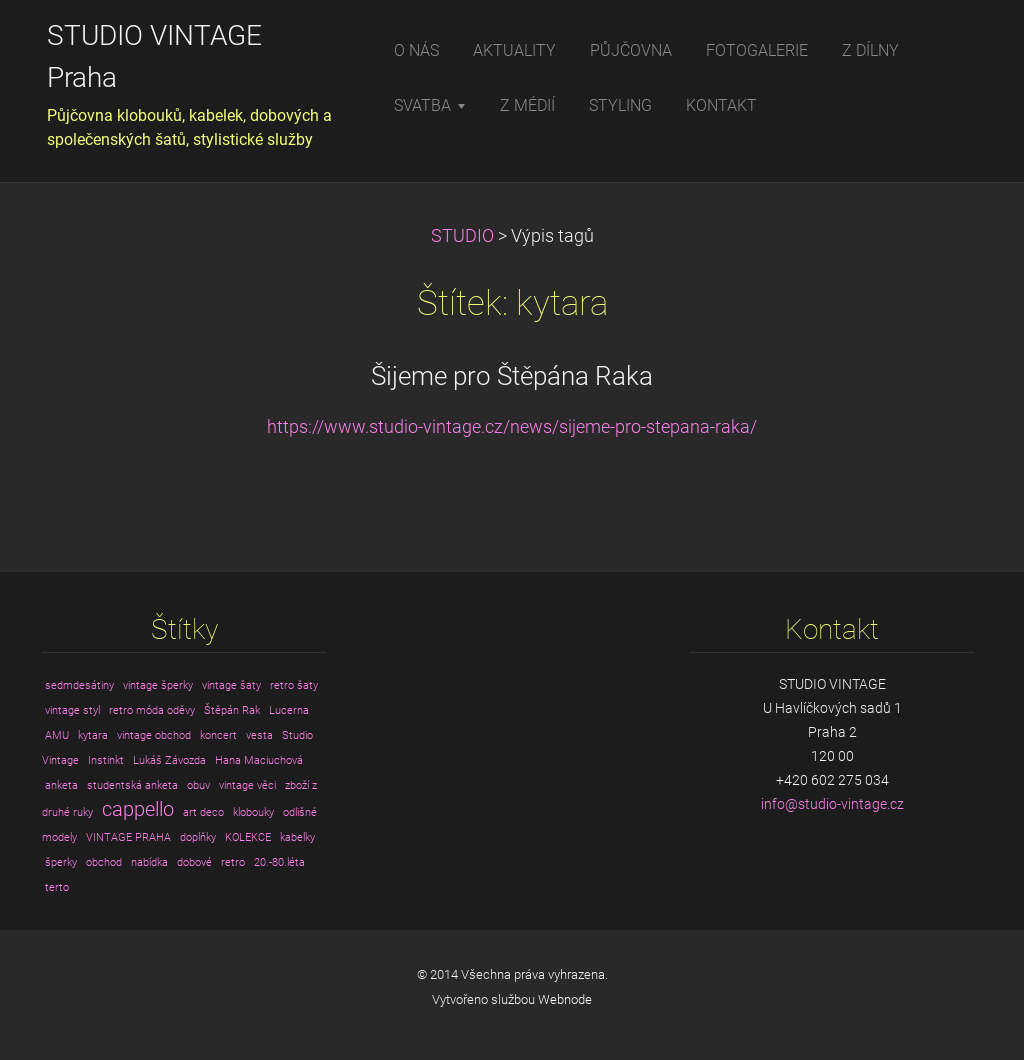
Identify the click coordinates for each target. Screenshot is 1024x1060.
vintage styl (72, 710)
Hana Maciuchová (259, 760)
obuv (198, 785)
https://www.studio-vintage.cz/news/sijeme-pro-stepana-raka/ (512, 427)
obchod (104, 862)
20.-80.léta (279, 862)
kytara (93, 735)
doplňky (198, 837)
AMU (57, 735)
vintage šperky (158, 685)
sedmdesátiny (79, 685)
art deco (203, 812)
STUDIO (462, 236)
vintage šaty (231, 685)
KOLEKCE (248, 837)
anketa (61, 785)
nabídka (149, 862)
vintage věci (247, 785)
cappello (138, 809)
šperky (61, 862)
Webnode (565, 999)
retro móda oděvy (152, 710)
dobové (194, 862)
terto (57, 887)
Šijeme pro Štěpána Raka (512, 376)
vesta (259, 735)
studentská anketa (132, 785)
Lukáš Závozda (169, 760)
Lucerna (289, 710)
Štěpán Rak (232, 710)
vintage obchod (154, 735)
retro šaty (294, 685)
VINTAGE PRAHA (128, 837)
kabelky (297, 837)
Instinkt (106, 760)
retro (233, 862)
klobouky (253, 812)
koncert (218, 735)
